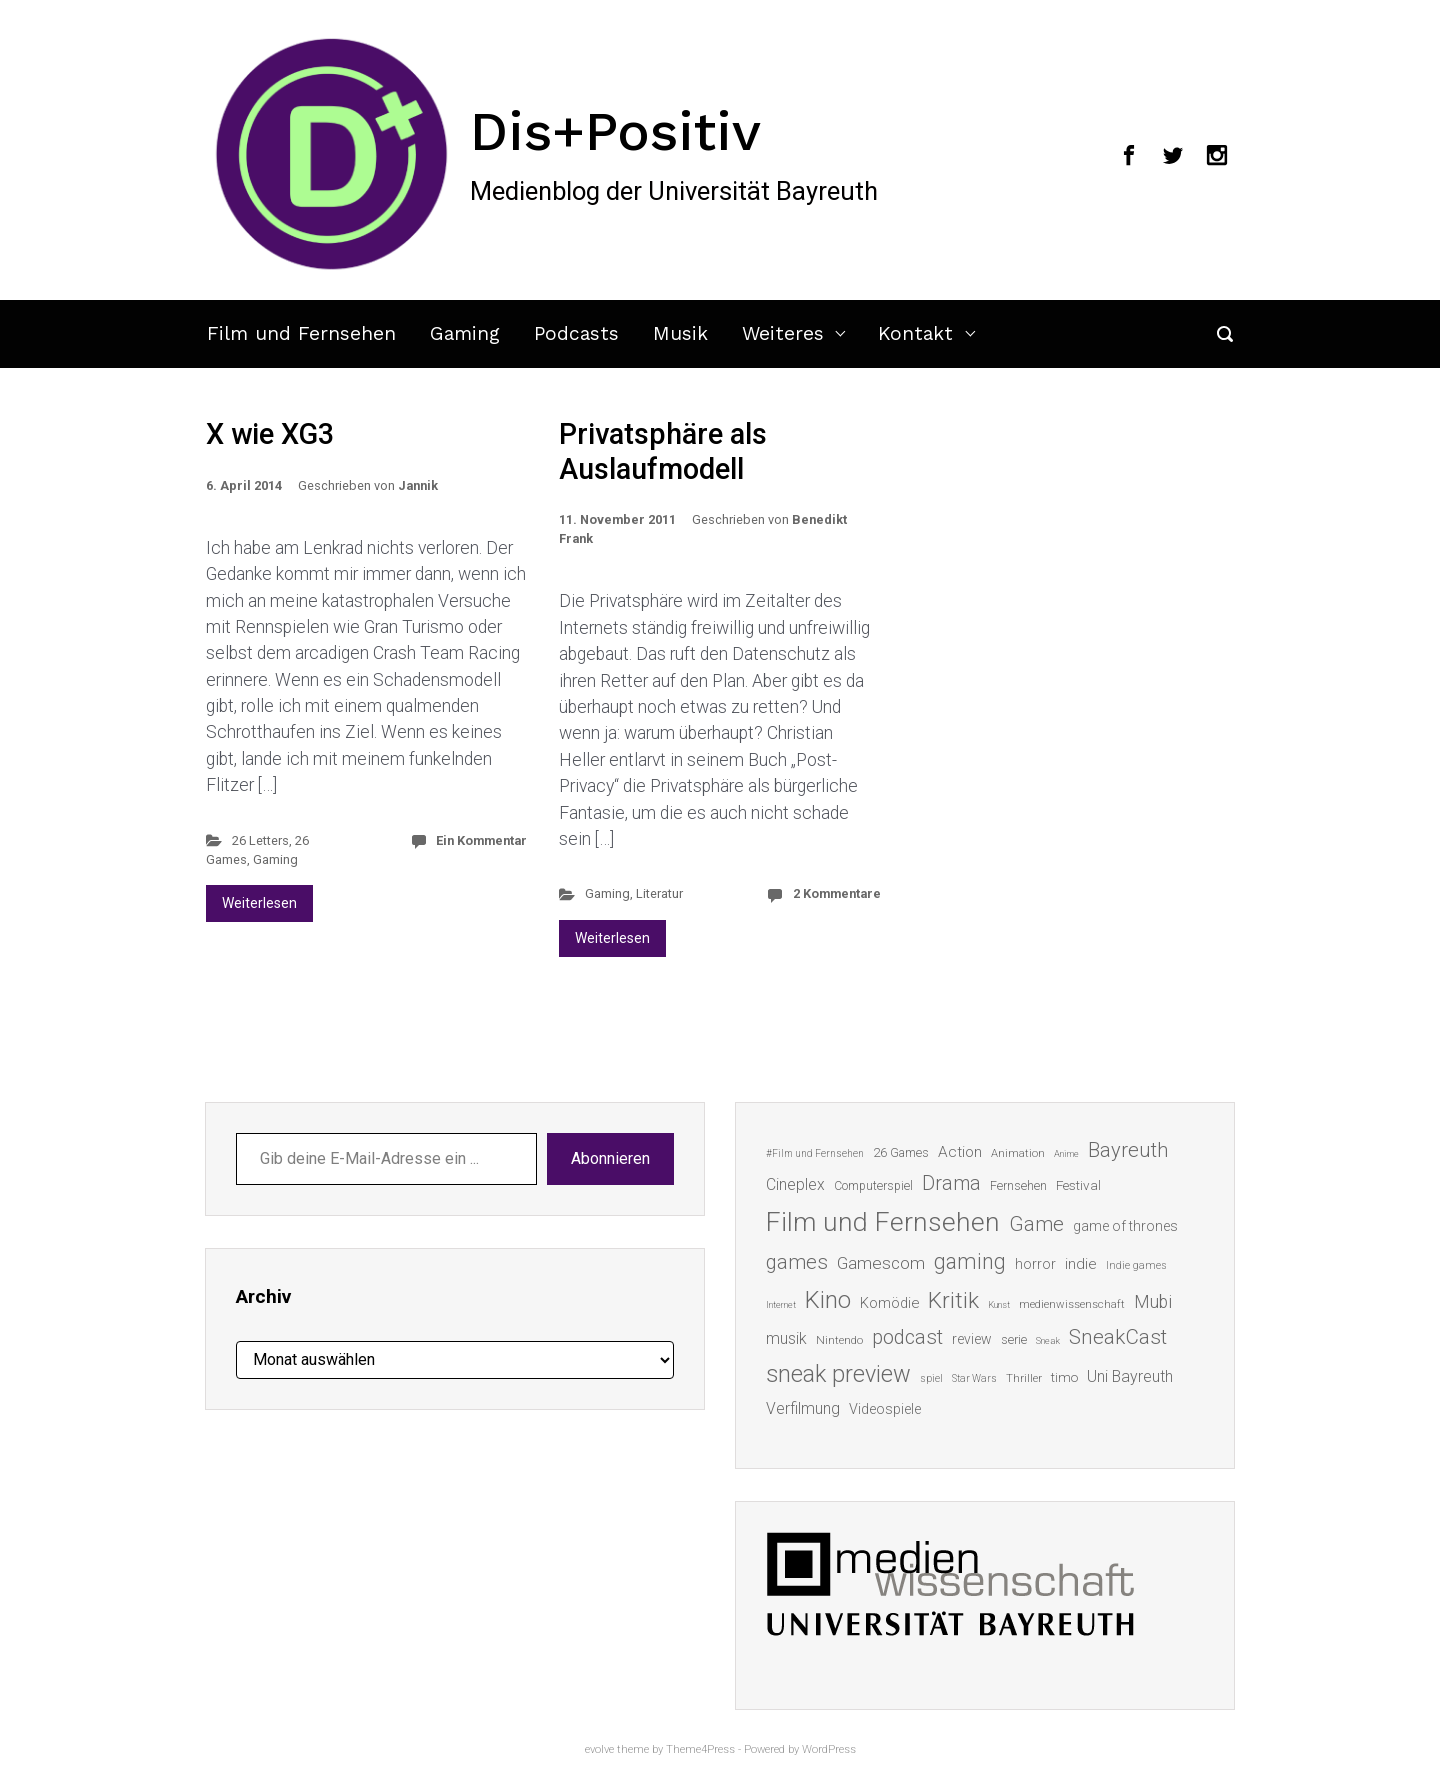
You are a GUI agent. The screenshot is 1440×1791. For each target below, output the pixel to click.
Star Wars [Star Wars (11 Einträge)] (974, 1378)
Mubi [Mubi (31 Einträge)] (1153, 1302)
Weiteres (783, 333)
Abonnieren (610, 1158)
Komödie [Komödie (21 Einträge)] (889, 1303)
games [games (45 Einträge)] (797, 1262)
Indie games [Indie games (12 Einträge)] (1136, 1265)
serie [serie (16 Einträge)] (1014, 1339)
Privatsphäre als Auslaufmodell (663, 451)
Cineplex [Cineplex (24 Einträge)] (795, 1184)
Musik (680, 333)
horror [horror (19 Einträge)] (1035, 1264)
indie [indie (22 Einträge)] (1081, 1264)
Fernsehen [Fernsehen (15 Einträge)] (1018, 1186)
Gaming (465, 333)
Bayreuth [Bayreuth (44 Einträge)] (1128, 1150)
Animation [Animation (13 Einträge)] (1018, 1153)
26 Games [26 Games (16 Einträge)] (901, 1152)
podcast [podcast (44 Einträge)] (907, 1337)
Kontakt (915, 333)
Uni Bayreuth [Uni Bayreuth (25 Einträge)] (1130, 1376)
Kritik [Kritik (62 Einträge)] (953, 1300)
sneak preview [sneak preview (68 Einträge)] (838, 1374)
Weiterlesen (259, 903)
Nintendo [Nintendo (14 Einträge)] (839, 1340)
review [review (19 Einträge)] (972, 1339)
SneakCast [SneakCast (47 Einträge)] (1118, 1337)
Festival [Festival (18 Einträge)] (1078, 1185)
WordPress (829, 1749)
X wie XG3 (270, 434)
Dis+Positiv (615, 131)
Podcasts (576, 333)
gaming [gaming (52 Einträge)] (970, 1261)
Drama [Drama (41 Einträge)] (951, 1183)
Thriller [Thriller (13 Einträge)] (1024, 1378)
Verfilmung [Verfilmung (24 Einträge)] (803, 1408)
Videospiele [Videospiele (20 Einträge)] (885, 1409)
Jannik (418, 485)
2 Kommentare (837, 893)
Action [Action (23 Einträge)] (960, 1152)
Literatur (659, 893)
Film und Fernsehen (301, 333)
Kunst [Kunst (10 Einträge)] (999, 1304)
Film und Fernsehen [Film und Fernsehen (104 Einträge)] (883, 1222)
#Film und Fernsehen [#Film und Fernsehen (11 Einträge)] (815, 1153)
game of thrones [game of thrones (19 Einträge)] (1125, 1226)
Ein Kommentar (481, 840)
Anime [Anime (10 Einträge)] (1066, 1153)
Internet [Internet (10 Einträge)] (781, 1304)
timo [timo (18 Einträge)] (1064, 1377)
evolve (599, 1749)
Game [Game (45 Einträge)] (1036, 1224)
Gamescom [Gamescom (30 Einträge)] (881, 1263)
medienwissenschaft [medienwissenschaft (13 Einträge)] (1072, 1304)
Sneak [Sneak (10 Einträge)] (1048, 1340)
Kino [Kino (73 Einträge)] (828, 1300)
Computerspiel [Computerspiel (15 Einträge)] (873, 1186)
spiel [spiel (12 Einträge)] (931, 1378)
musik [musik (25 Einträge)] (786, 1338)
